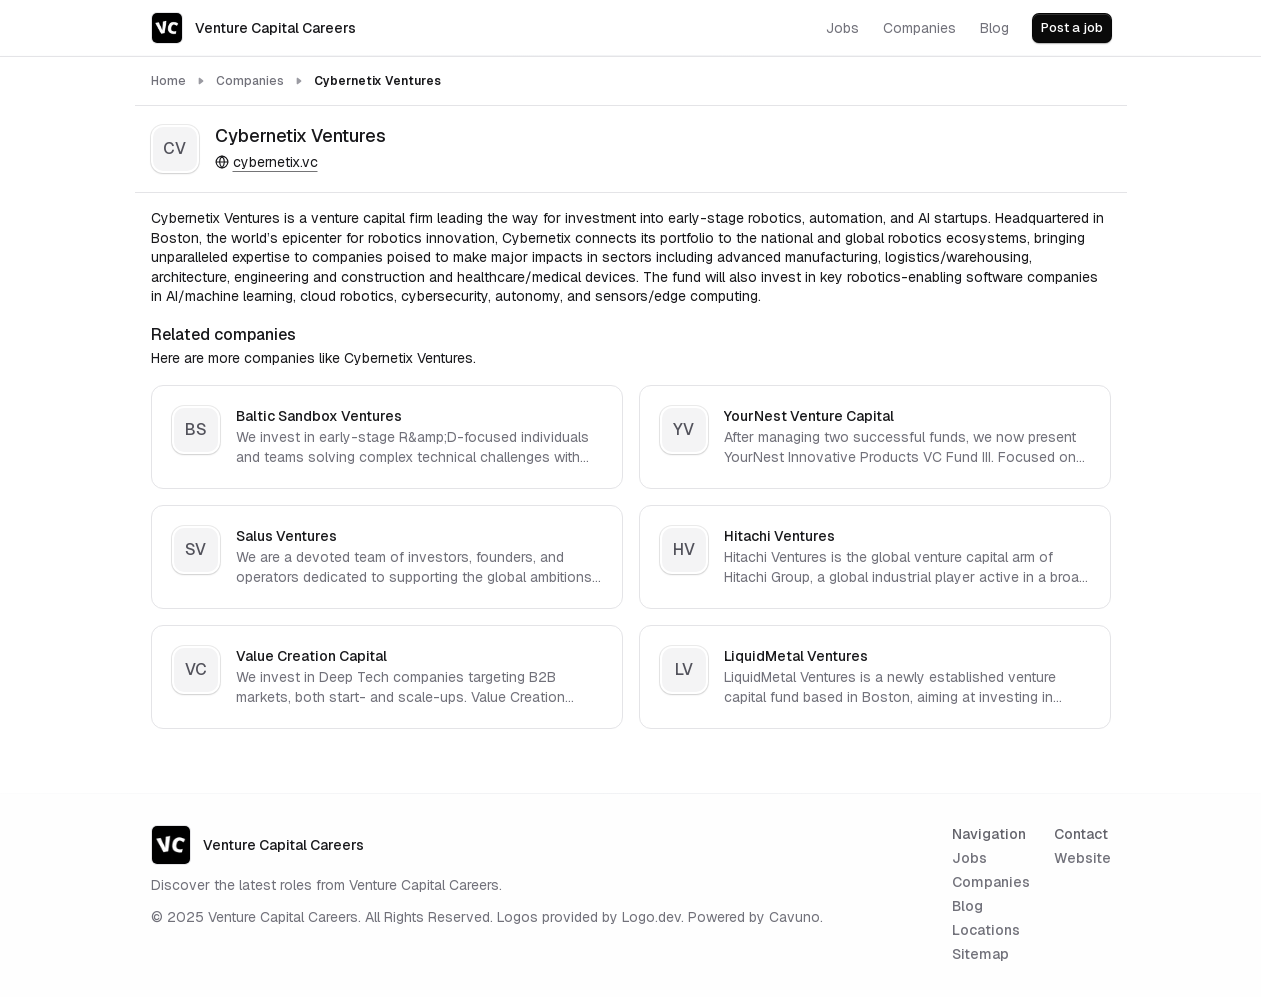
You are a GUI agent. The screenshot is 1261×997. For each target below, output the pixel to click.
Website (1082, 858)
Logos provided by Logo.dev (589, 917)
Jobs (969, 858)
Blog (967, 906)
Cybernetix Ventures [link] (377, 81)
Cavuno (794, 917)
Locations (986, 930)
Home (168, 81)
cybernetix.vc (266, 162)
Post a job (1072, 27)
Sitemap (980, 954)
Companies (250, 81)
